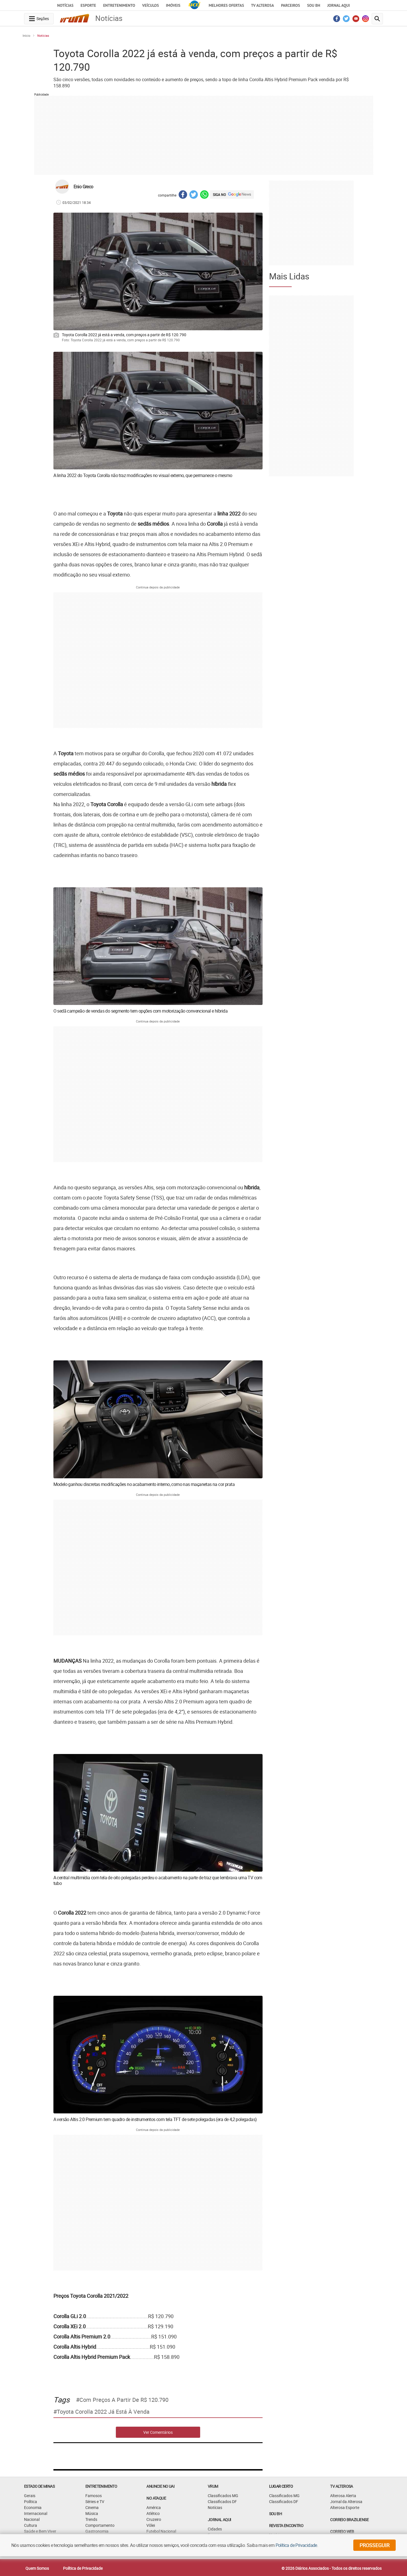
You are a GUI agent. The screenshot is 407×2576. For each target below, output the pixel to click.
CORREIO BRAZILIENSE (349, 2519)
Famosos (93, 2495)
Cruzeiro (153, 2519)
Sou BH (313, 5)
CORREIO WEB (342, 2531)
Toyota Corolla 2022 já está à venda (103, 2411)
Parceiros (290, 5)
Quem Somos (37, 2568)
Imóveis (173, 5)
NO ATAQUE (156, 2498)
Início (26, 35)
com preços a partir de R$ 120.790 (123, 2400)
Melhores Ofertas (226, 5)
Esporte (88, 5)
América (153, 2507)
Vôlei (150, 2525)
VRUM (213, 2486)
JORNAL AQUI (338, 5)
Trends (91, 2519)
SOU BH (275, 2513)
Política (30, 2501)
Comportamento (99, 2525)
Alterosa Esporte (344, 2507)
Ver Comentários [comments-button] (158, 2432)
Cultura (30, 2525)
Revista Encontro (286, 2525)
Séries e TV (94, 2501)
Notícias (65, 5)
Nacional (32, 2519)
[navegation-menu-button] (39, 18)
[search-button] (377, 18)
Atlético (153, 2513)
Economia (33, 2507)
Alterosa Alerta (343, 2495)
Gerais (29, 2495)
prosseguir (374, 2545)
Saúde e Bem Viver (40, 2531)
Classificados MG (223, 2495)
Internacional (35, 2513)
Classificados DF (222, 2501)
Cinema (92, 2507)
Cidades (215, 2529)
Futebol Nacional (161, 2531)
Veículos (150, 5)
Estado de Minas (39, 2486)
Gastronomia (97, 2531)
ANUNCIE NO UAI (160, 2486)
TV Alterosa (262, 5)
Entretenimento (119, 5)
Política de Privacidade (83, 2568)
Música (91, 2513)
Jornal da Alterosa (346, 2501)
